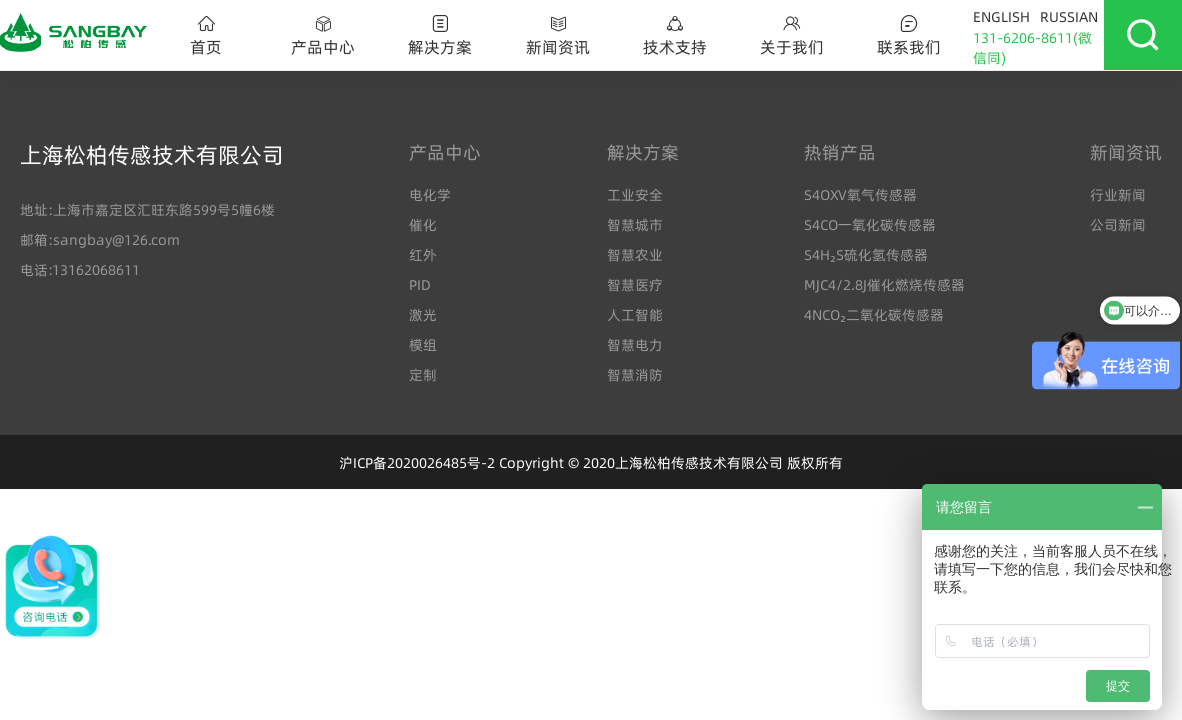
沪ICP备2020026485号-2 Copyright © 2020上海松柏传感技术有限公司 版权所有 (591, 463)
